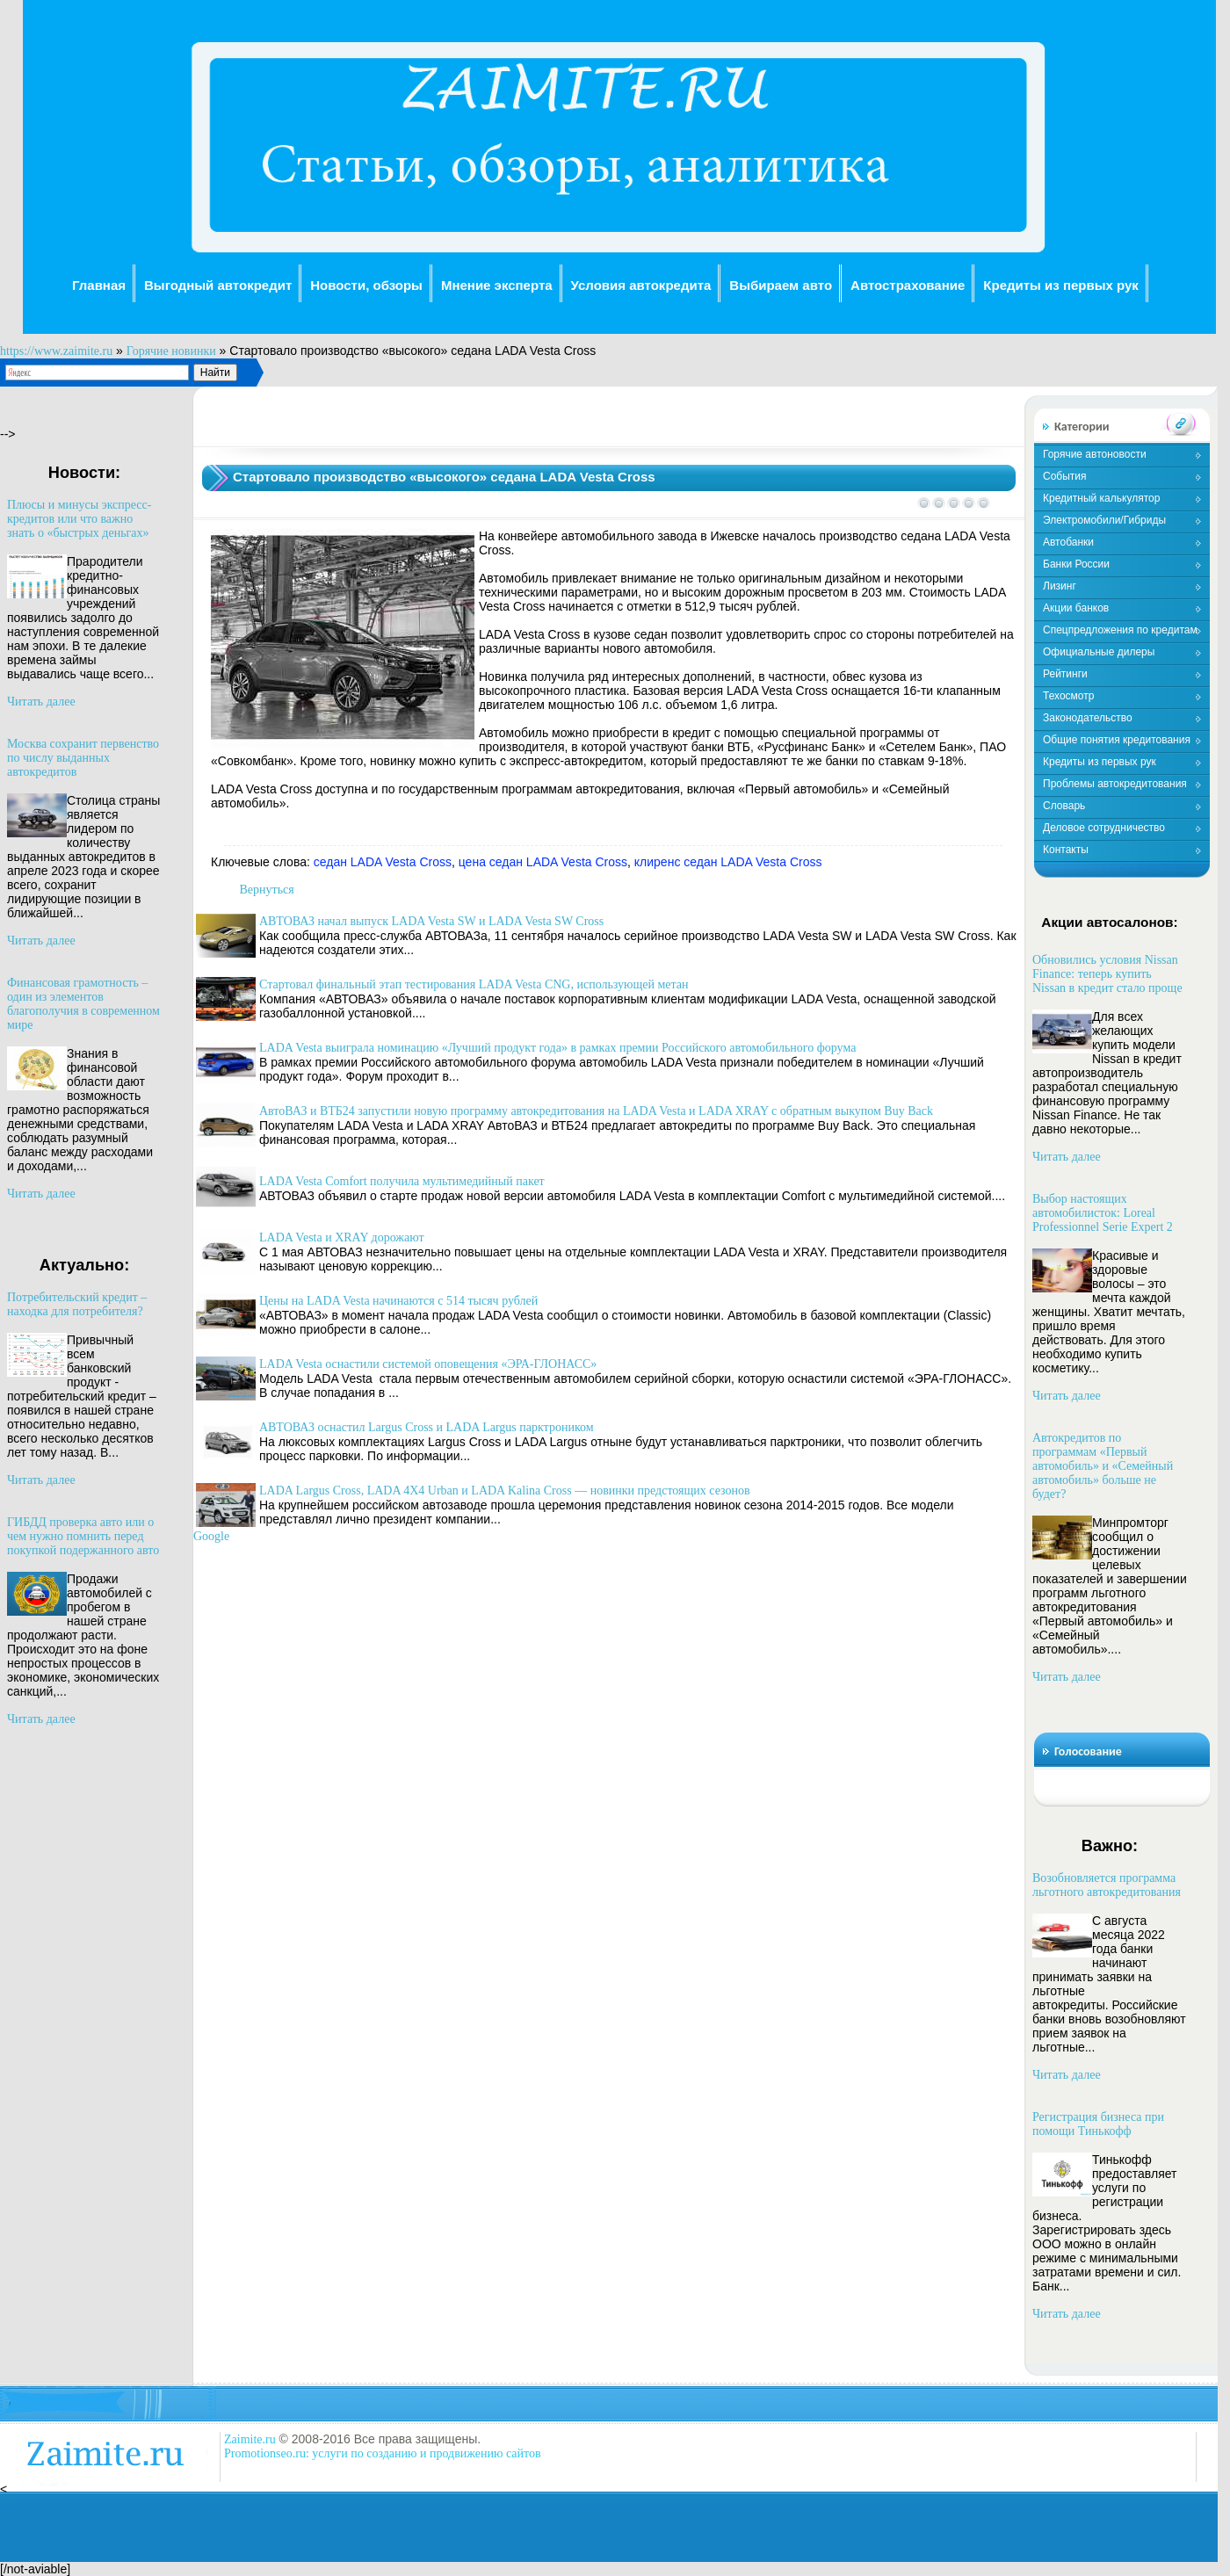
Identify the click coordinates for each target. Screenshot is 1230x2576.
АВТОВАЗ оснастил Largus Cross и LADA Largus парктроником (426, 1427)
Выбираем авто (780, 285)
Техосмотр (1068, 696)
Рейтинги (1065, 674)
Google (211, 1536)
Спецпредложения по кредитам (1120, 630)
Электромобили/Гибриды (1104, 520)
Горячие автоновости (1095, 454)
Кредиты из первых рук (1061, 285)
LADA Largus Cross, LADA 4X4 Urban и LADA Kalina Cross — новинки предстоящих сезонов (504, 1490)
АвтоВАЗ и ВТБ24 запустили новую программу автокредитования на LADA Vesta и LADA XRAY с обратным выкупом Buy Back (596, 1111)
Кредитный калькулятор (1101, 498)
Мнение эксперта (497, 285)
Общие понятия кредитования (1116, 740)
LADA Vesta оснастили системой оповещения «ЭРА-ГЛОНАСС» (428, 1364)
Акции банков (1076, 608)
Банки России (1076, 564)
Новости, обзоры (366, 285)
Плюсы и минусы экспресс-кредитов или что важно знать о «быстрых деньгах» (79, 518)
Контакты (1066, 849)
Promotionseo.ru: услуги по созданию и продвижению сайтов (382, 2453)
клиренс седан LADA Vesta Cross (728, 862)
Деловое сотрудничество (1104, 827)
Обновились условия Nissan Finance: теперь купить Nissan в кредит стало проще (1107, 974)
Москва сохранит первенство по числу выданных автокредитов (83, 757)
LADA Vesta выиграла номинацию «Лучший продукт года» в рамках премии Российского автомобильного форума (557, 1047)
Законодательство (1087, 718)
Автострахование (907, 285)
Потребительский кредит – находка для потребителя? (77, 1304)
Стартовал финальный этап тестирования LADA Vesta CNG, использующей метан (474, 984)
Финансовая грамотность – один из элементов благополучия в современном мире (83, 1003)
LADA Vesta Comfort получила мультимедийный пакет (402, 1181)
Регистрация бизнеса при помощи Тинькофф (1098, 2124)
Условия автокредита (641, 285)
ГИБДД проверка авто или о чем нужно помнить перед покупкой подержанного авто (83, 1536)
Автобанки (1068, 542)
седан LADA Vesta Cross (383, 862)
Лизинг (1059, 586)
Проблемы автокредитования (1115, 784)
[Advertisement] (608, 427)
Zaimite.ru (250, 2439)
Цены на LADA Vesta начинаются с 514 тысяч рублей (398, 1300)
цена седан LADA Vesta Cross (543, 862)
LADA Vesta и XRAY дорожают (341, 1237)
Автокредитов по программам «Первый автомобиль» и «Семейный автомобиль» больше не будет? (1102, 1466)
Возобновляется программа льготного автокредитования (1106, 1885)
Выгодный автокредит (218, 285)
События (1065, 476)
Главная (99, 285)
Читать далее (41, 701)
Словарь (1064, 806)
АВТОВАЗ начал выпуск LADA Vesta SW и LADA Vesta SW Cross (431, 921)
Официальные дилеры (1098, 652)
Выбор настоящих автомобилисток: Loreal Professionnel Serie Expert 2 (1102, 1213)
